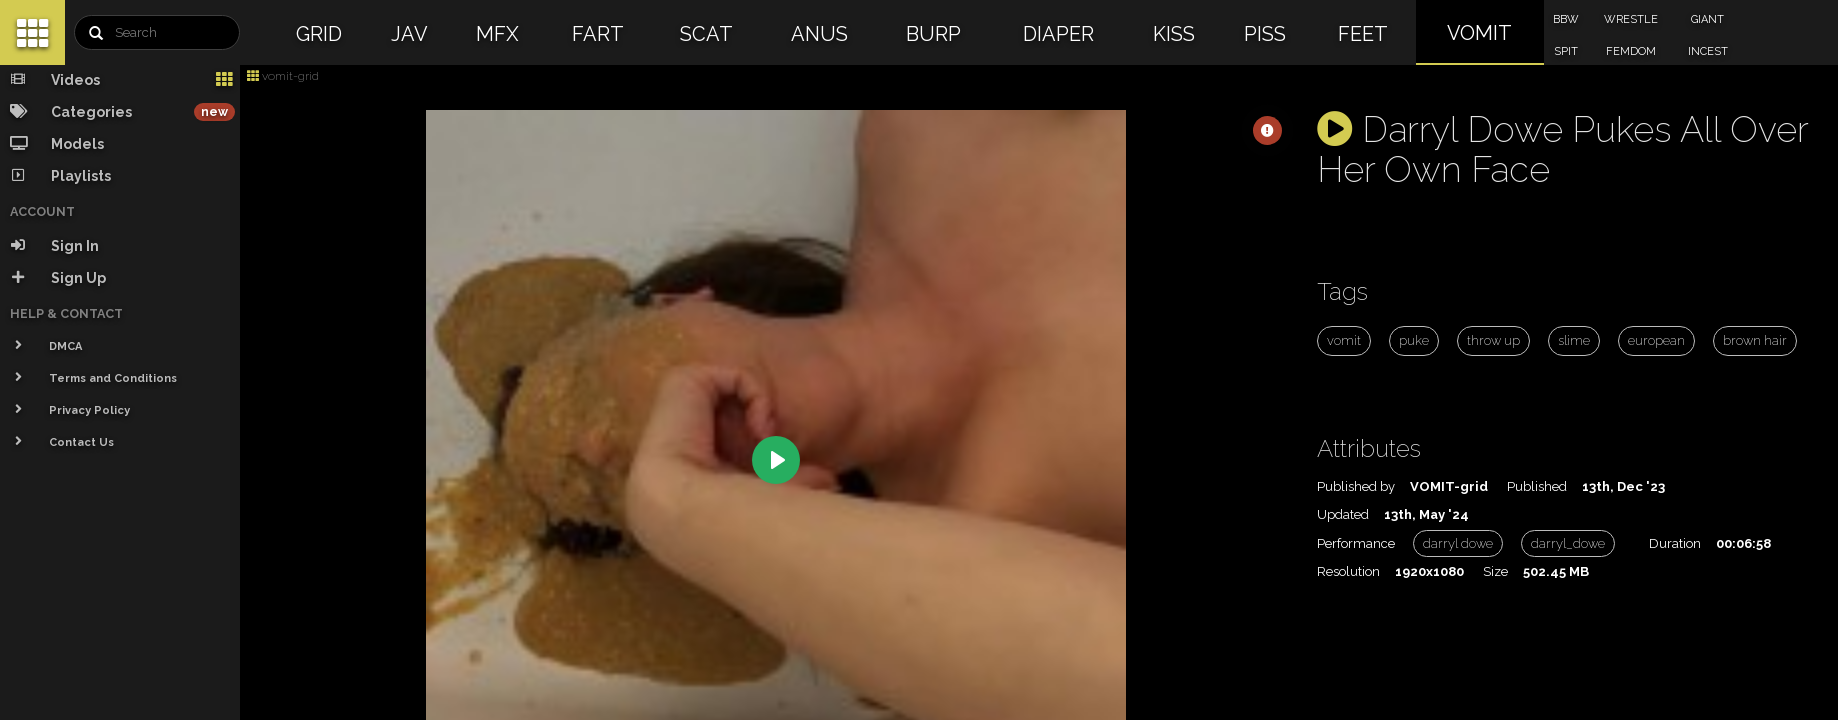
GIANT (1707, 19)
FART (598, 34)
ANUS (819, 34)
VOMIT (1479, 33)
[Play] (776, 460)
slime (1574, 340)
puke (1414, 340)
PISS (1265, 34)
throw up (1493, 340)
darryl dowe (1458, 543)
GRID (319, 34)
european (1656, 340)
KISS (1174, 34)
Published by (1356, 486)
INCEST (1708, 51)
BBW (1566, 19)
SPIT (1566, 51)
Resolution (1348, 571)
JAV (409, 34)
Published (1537, 486)
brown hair (1755, 340)
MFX (497, 34)
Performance (1356, 543)
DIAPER (1058, 34)
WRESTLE (1631, 19)
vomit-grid (283, 76)
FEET (1363, 34)
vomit (1344, 340)
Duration (1675, 543)
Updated (1343, 514)
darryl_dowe (1568, 543)
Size (1495, 571)
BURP (933, 34)
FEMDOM (1631, 51)
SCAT (706, 34)
